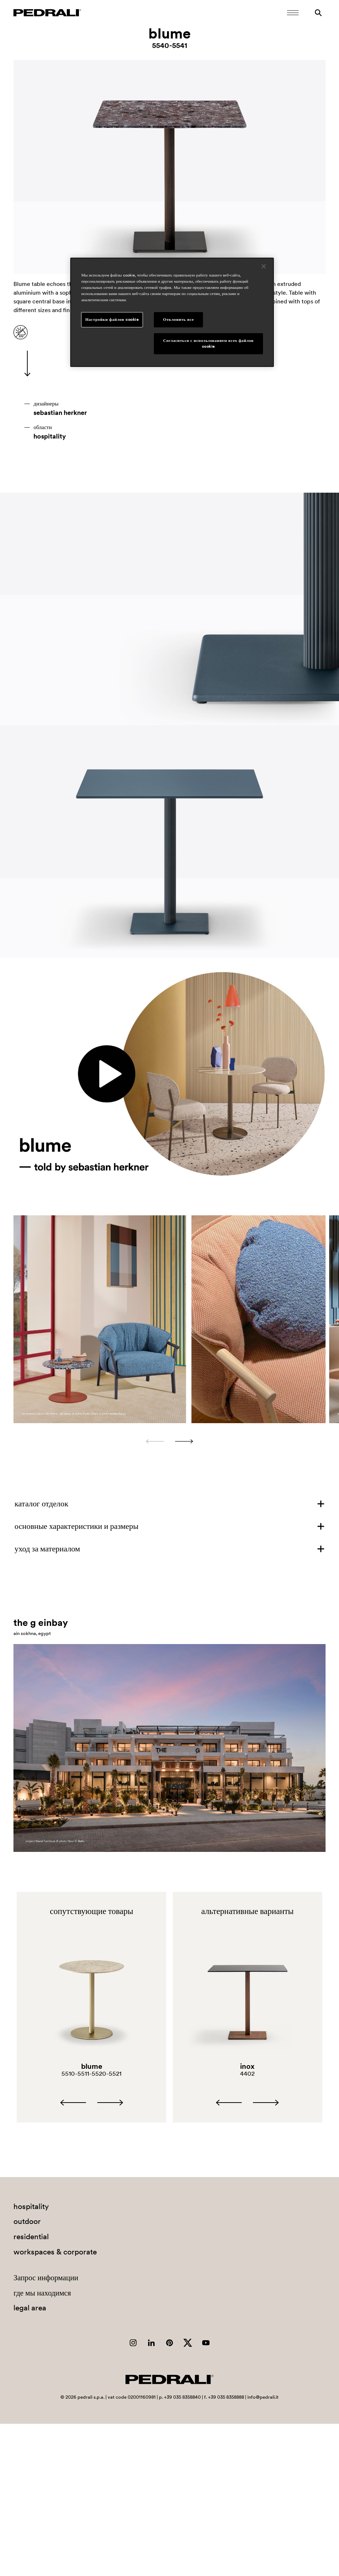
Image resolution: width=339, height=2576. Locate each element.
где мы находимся (42, 2293)
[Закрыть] (264, 266)
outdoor (27, 2221)
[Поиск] (318, 12)
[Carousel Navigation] (169, 1441)
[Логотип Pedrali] (47, 12)
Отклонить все (178, 319)
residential (31, 2236)
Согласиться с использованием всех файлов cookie (208, 343)
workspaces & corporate (55, 2252)
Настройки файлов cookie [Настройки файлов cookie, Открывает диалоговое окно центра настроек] (112, 319)
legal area (29, 2308)
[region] (172, 312)
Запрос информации (45, 2277)
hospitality (49, 436)
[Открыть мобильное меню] (293, 12)
